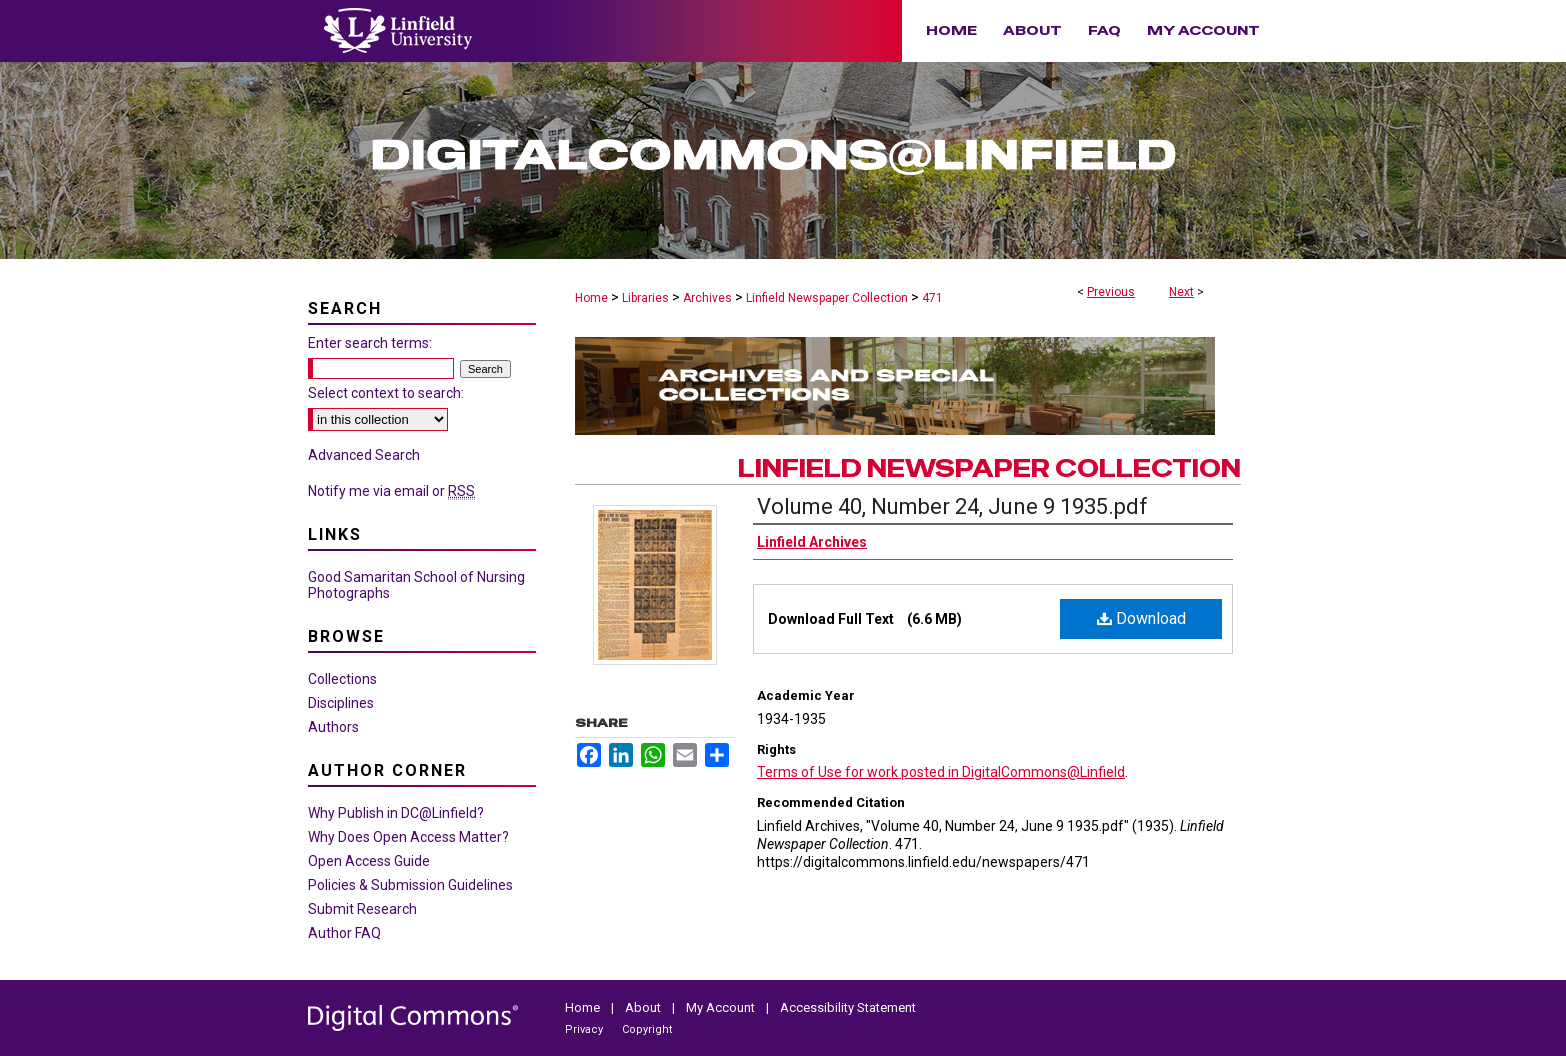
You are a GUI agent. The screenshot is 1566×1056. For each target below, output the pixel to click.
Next (1181, 292)
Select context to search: (386, 393)
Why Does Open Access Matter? (408, 837)
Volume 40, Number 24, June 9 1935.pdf (952, 506)
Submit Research (362, 909)
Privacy (585, 1029)
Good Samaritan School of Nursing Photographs (416, 585)
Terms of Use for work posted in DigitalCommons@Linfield (941, 772)
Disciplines (341, 703)
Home (591, 298)
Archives (707, 298)
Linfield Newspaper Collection (827, 298)
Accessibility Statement (848, 1007)
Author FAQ (344, 933)
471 (932, 298)
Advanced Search (364, 455)
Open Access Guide (369, 861)
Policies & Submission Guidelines (410, 885)
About (644, 1007)
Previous (1111, 292)
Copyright (647, 1029)
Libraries (645, 298)
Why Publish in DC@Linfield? (396, 813)
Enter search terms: (370, 343)
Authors (333, 727)
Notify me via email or (391, 491)
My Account (722, 1007)
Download (1141, 618)
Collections (342, 679)
